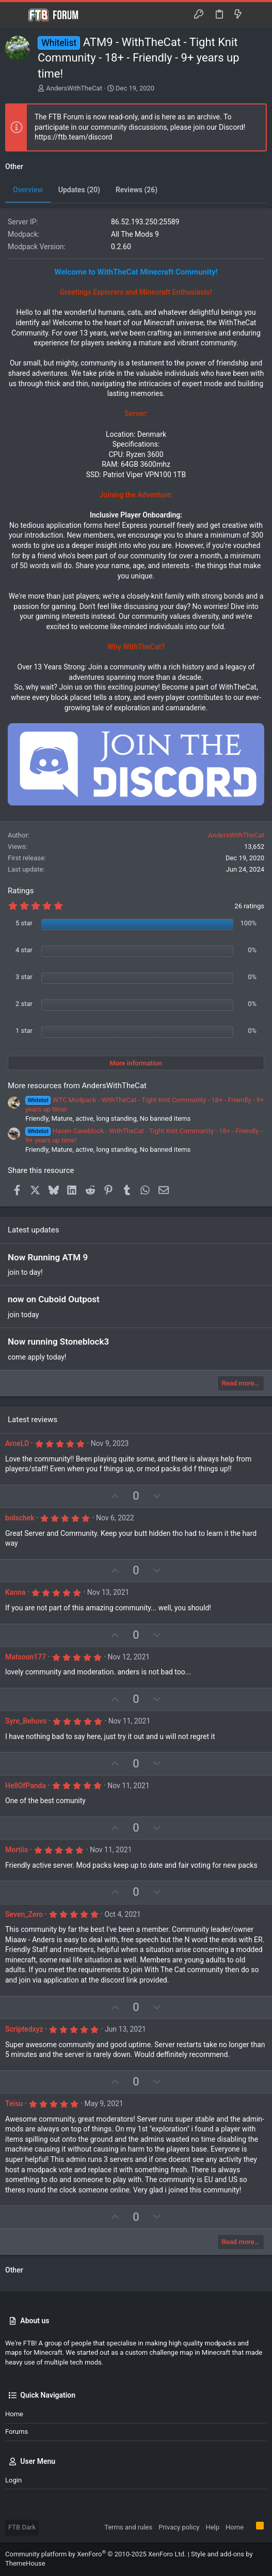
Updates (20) (79, 190)
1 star (24, 1030)
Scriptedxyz (24, 2029)
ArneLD (17, 1443)
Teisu (14, 2103)
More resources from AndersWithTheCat (77, 1085)
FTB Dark (22, 2527)
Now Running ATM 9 (48, 1257)
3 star (24, 977)
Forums (16, 2431)
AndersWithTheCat (74, 88)
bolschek (20, 1518)
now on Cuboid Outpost (54, 1299)
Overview (28, 190)
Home (14, 2414)
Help (212, 2527)
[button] (15, 15)
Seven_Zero (24, 1914)
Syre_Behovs (25, 1721)
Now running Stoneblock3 (58, 1341)
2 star (24, 1004)
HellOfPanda (25, 1785)
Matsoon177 (25, 1657)
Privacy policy (178, 2527)
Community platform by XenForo (95, 2554)
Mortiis (16, 1850)
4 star (24, 950)
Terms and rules (128, 2527)
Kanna (15, 1592)
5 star (24, 923)
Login (13, 2480)
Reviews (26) (136, 190)
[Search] (257, 14)
